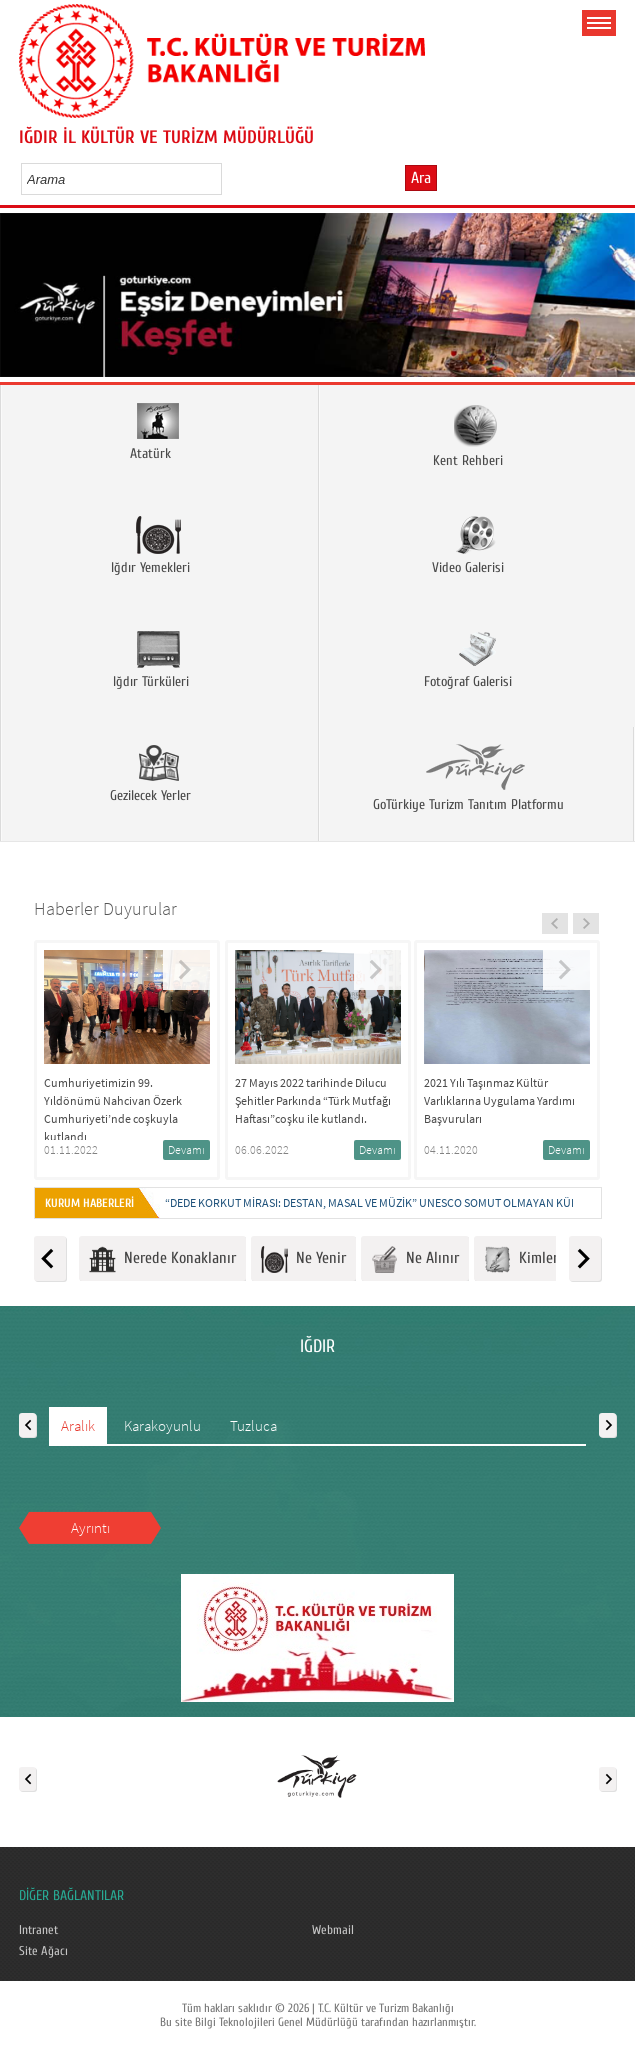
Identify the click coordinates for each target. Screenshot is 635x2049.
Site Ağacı (43, 1951)
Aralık (78, 1425)
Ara (421, 178)
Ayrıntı (90, 1527)
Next (612, 301)
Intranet (38, 1930)
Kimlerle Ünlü (542, 1259)
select (227, 179)
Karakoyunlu (162, 1425)
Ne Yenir (303, 1259)
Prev (22, 301)
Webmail (333, 1930)
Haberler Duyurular (105, 908)
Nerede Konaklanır (162, 1259)
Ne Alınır (415, 1259)
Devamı (186, 1149)
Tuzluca (253, 1425)
